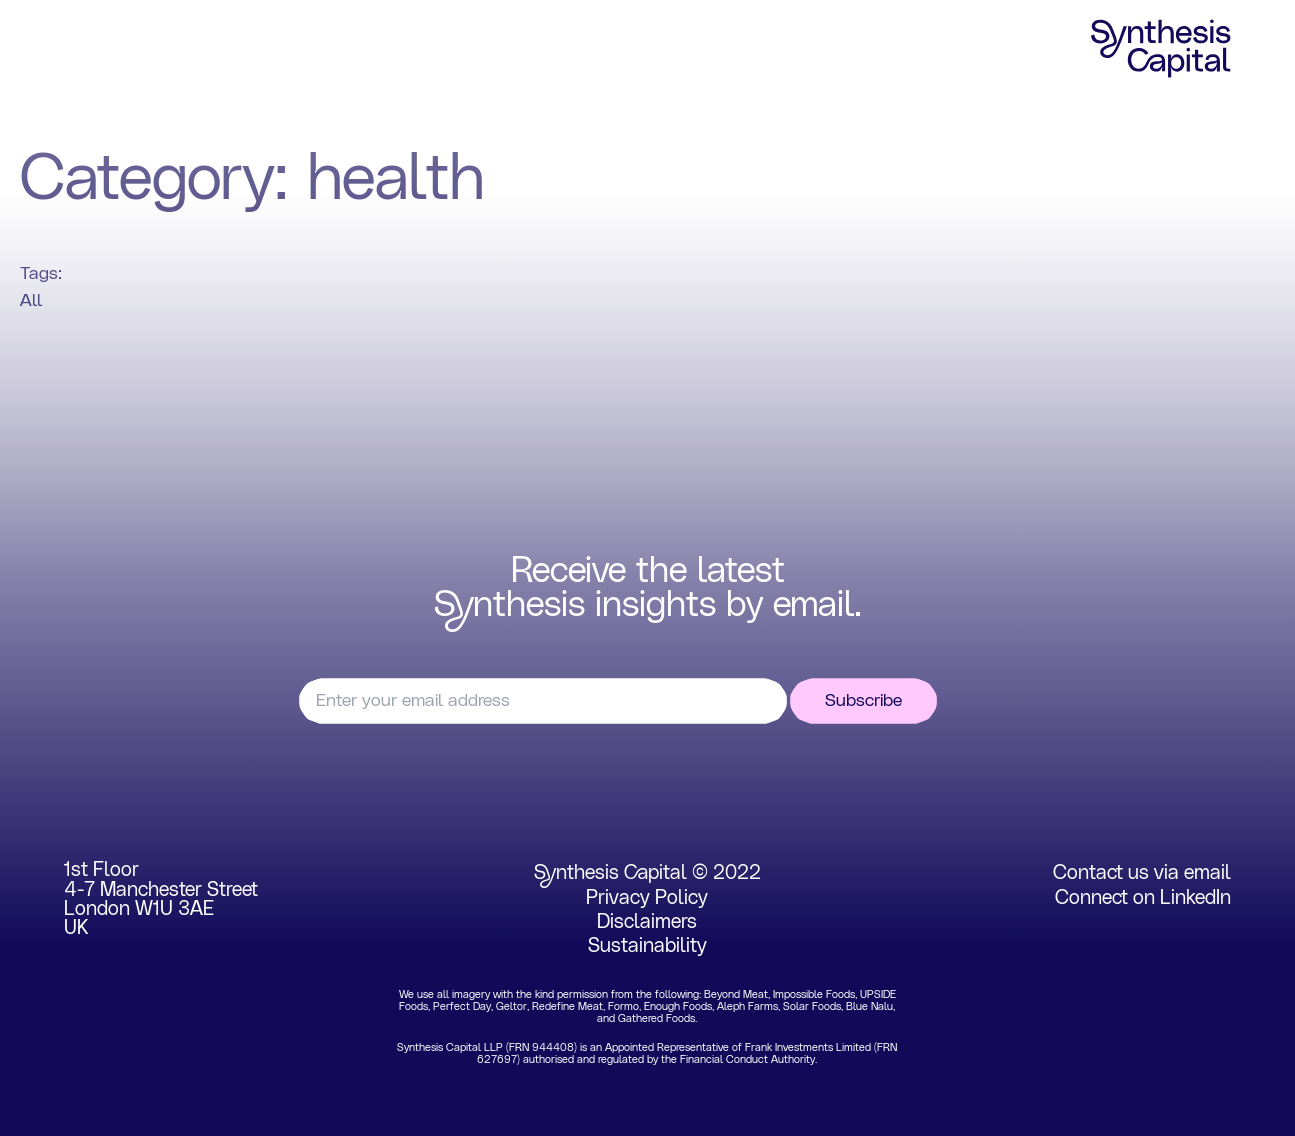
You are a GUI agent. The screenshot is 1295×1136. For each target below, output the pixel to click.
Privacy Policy (647, 898)
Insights (648, 49)
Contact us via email (1142, 873)
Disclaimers (647, 922)
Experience (428, 49)
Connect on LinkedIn (1143, 898)
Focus (190, 49)
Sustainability (647, 946)
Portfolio (299, 49)
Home (90, 49)
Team (543, 49)
